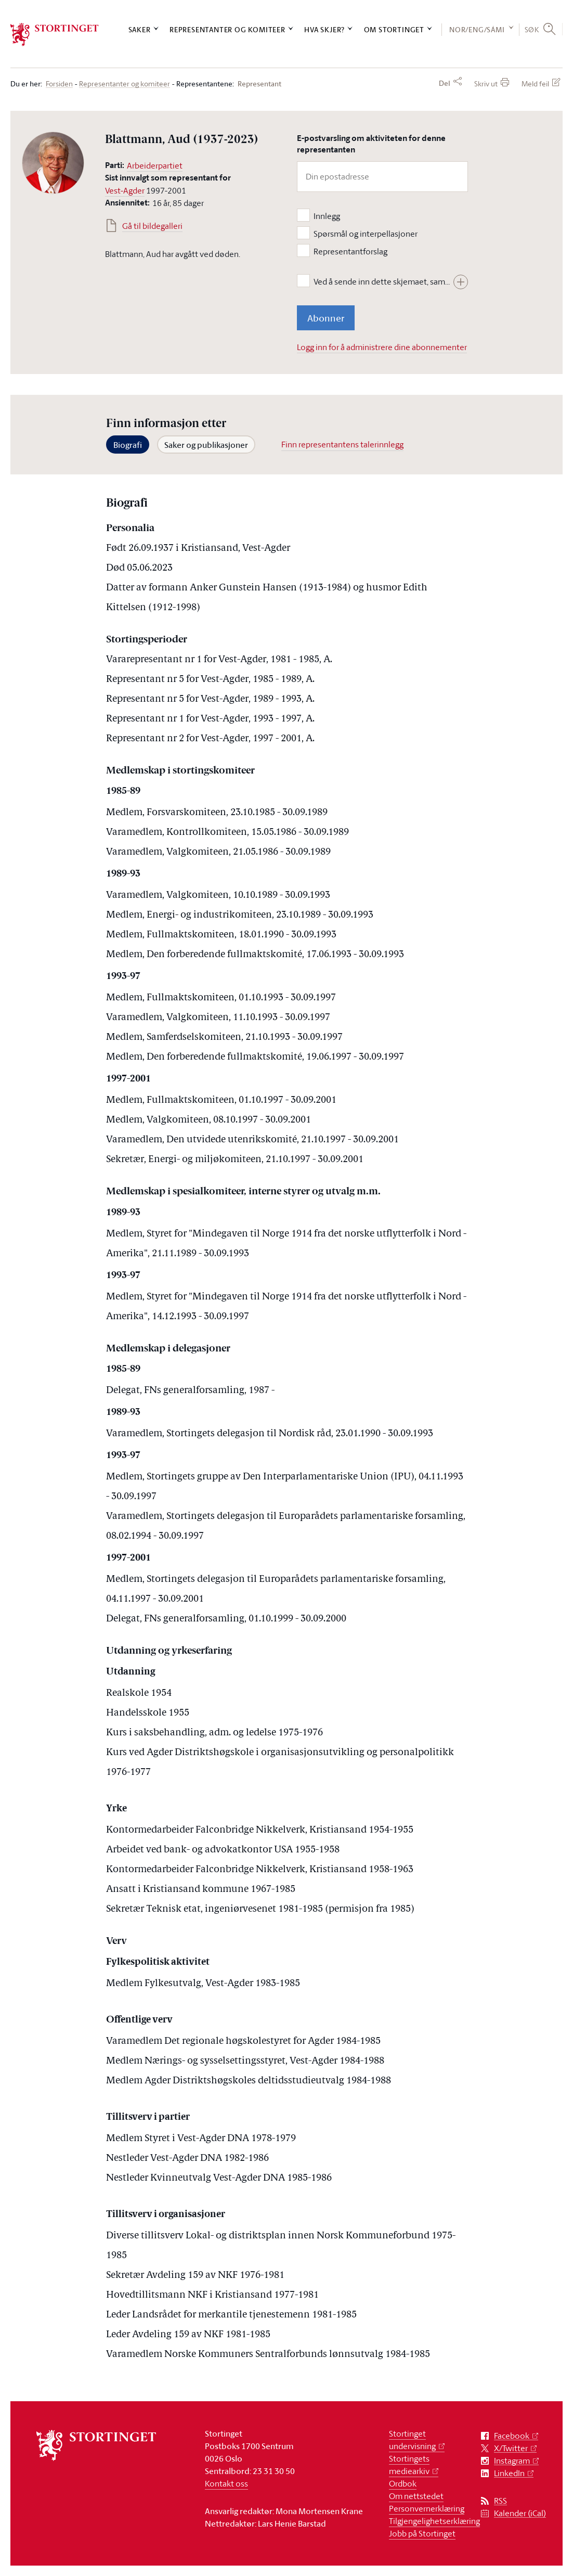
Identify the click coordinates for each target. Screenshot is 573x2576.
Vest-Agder (125, 190)
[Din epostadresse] (382, 176)
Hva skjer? (324, 29)
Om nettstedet (416, 2496)
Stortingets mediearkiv (409, 2465)
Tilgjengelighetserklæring (434, 2521)
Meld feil (535, 83)
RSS (500, 2500)
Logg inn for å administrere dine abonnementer (382, 347)
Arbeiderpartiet (155, 165)
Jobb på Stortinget (422, 2533)
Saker (139, 29)
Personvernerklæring (426, 2508)
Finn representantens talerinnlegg (342, 444)
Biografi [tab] (127, 445)
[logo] (54, 34)
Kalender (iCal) (520, 2513)
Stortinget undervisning (412, 2440)
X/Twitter (511, 2448)
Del (444, 83)
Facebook (511, 2435)
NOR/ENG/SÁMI (477, 29)
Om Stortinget (394, 29)
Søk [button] (532, 29)
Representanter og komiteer (227, 29)
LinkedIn (509, 2473)
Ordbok (402, 2483)
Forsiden (59, 84)
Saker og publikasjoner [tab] (206, 445)
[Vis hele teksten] (460, 282)
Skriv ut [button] (486, 83)
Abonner (325, 318)
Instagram (512, 2460)
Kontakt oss (226, 2483)
